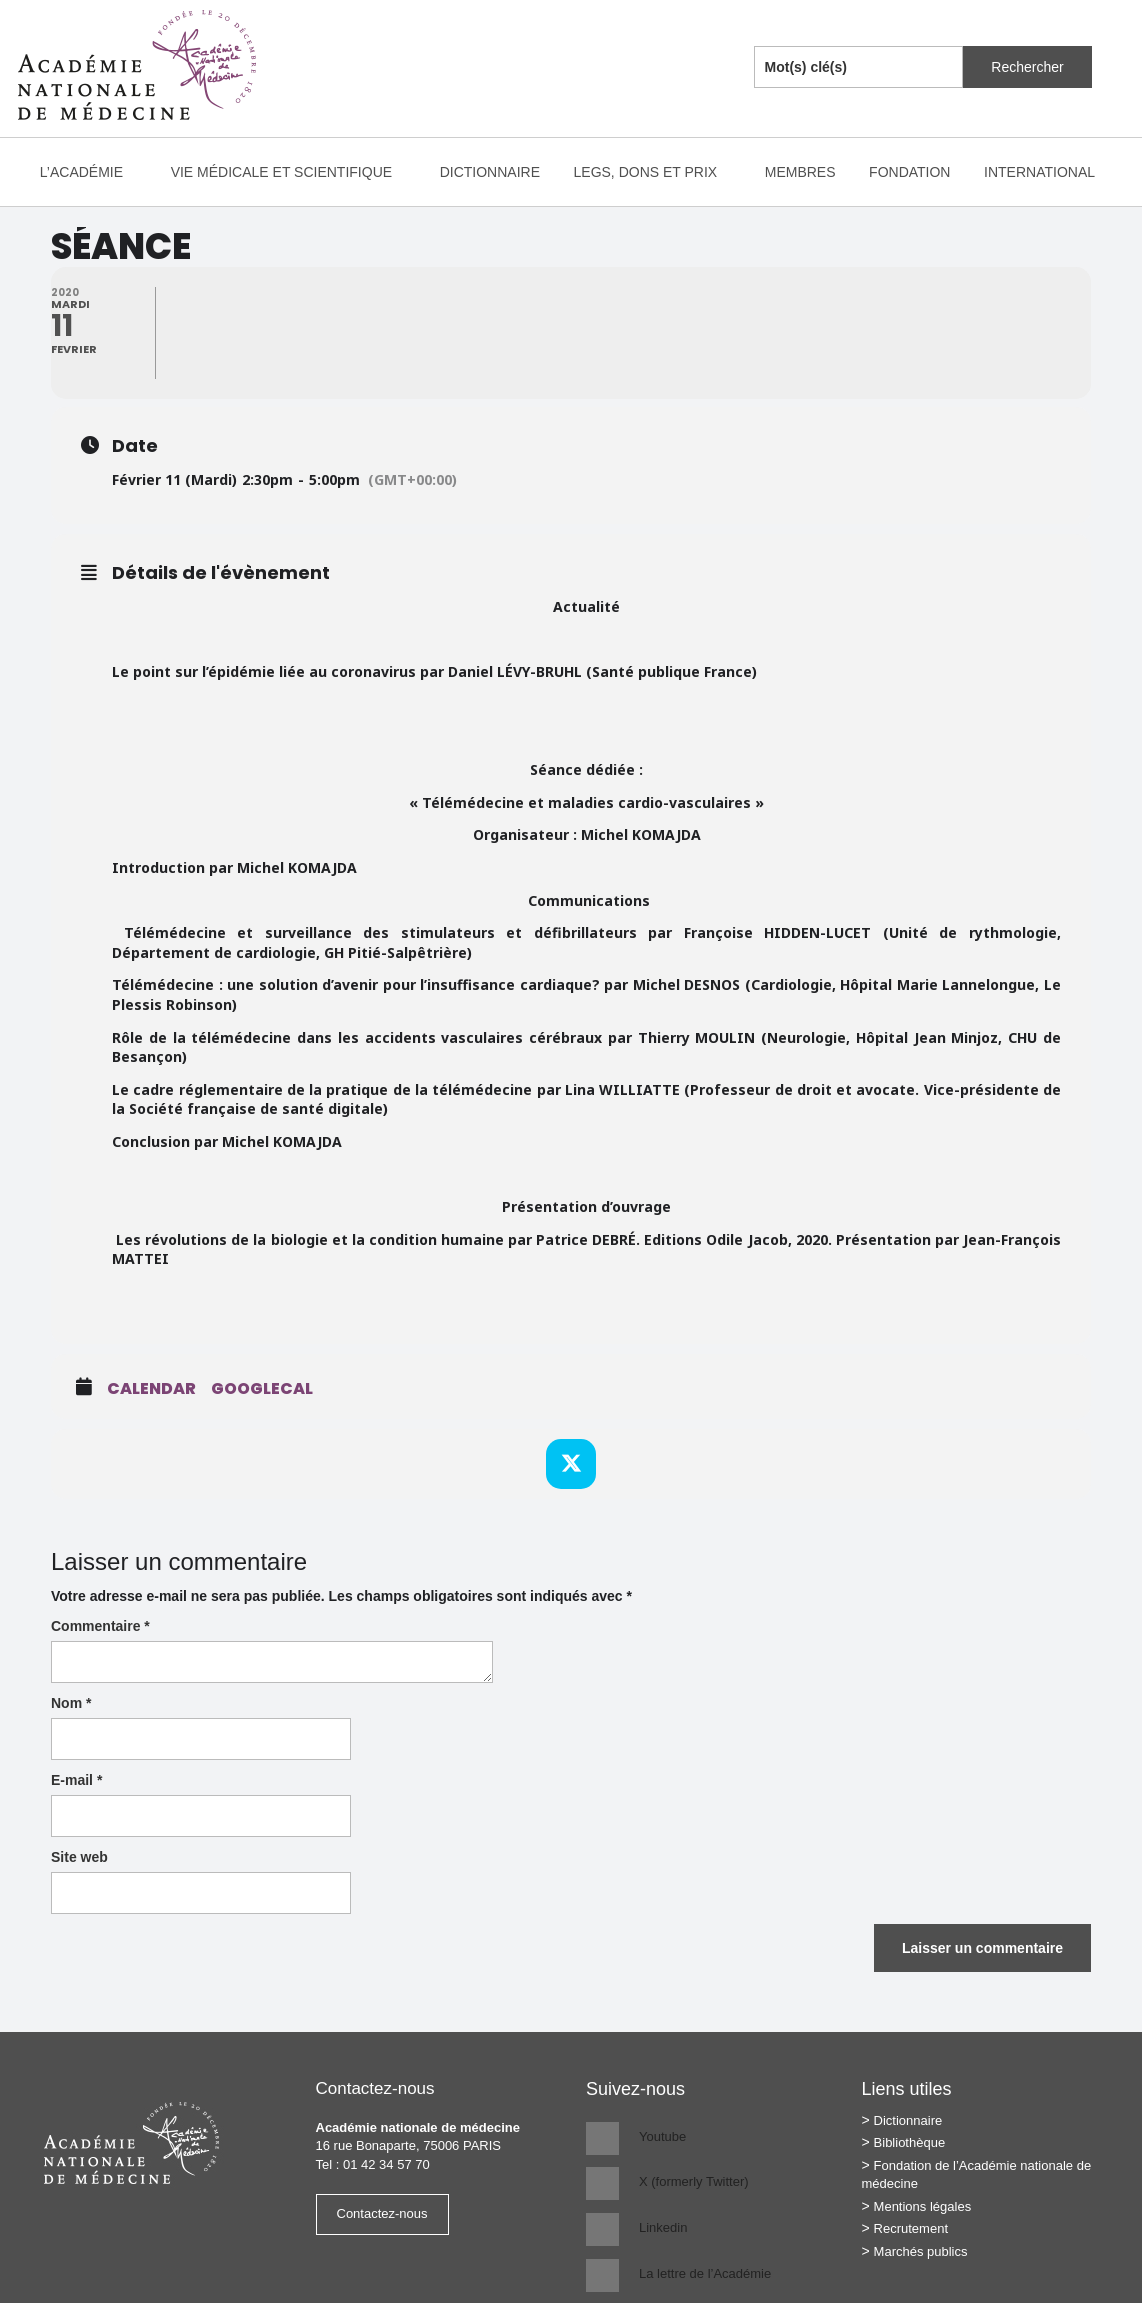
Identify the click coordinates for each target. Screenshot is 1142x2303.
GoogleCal (262, 1389)
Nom (71, 1703)
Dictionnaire (490, 172)
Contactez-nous (382, 2213)
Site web (79, 1857)
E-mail (76, 1780)
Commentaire (100, 1626)
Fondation (909, 172)
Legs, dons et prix (655, 172)
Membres (800, 172)
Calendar (151, 1389)
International (1049, 172)
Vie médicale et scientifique (291, 172)
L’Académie (91, 172)
